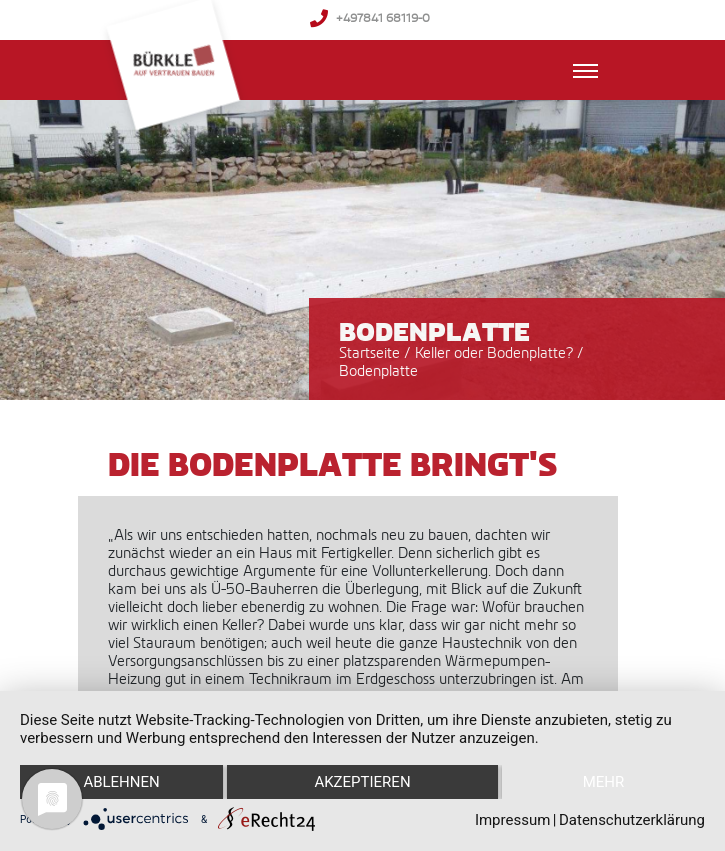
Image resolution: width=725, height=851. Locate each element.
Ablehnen (121, 782)
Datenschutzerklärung (632, 820)
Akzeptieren (362, 782)
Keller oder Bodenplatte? (496, 352)
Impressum (512, 820)
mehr (604, 782)
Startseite (369, 352)
